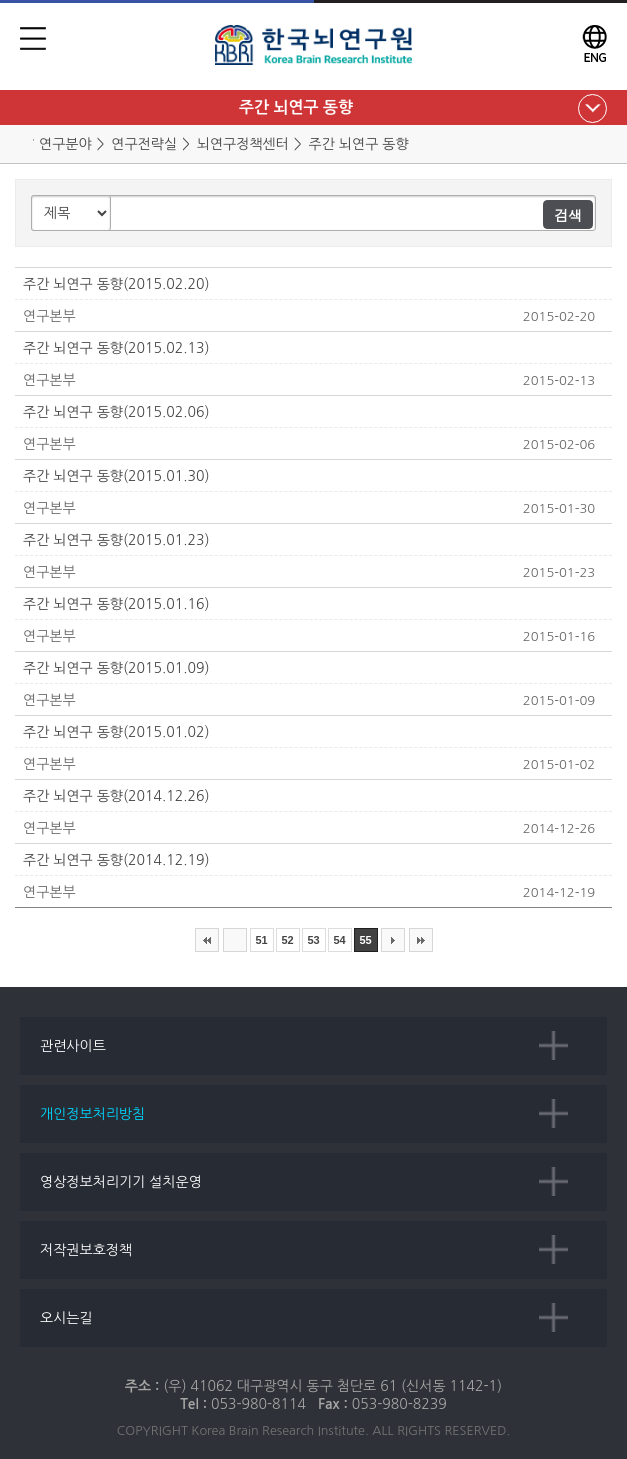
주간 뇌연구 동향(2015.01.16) (116, 604)
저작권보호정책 (86, 1250)
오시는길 (66, 1318)
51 (261, 940)
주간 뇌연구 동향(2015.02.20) (116, 284)
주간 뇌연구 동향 (296, 107)
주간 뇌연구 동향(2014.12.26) (116, 796)
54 (339, 940)
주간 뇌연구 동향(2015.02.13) (116, 348)
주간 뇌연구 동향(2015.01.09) (116, 668)
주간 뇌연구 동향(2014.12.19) (116, 860)
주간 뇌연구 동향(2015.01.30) (116, 476)
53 (313, 940)
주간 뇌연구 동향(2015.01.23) (116, 540)
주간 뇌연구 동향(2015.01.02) (116, 732)
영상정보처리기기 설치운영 (121, 1182)
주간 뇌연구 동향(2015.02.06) (116, 412)
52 (287, 940)
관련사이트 (73, 1046)
